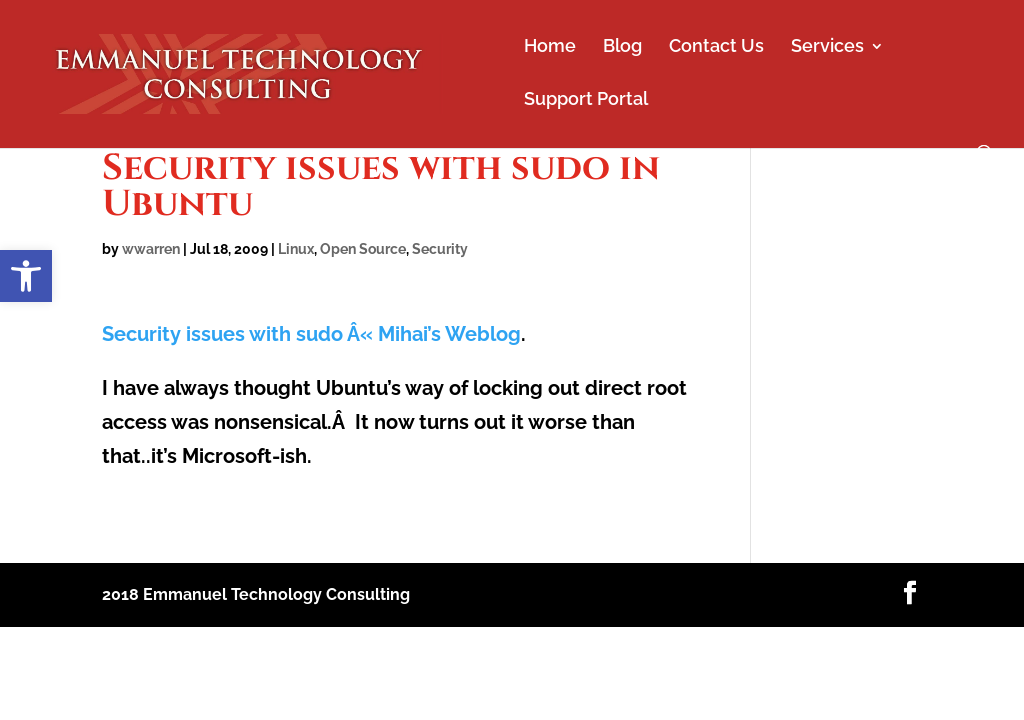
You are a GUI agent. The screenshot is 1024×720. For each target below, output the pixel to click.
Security (440, 249)
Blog (622, 47)
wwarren (151, 249)
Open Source (363, 249)
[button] (26, 276)
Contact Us (716, 47)
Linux (296, 249)
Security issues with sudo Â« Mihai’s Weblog (311, 334)
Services (827, 47)
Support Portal (586, 100)
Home (550, 47)
